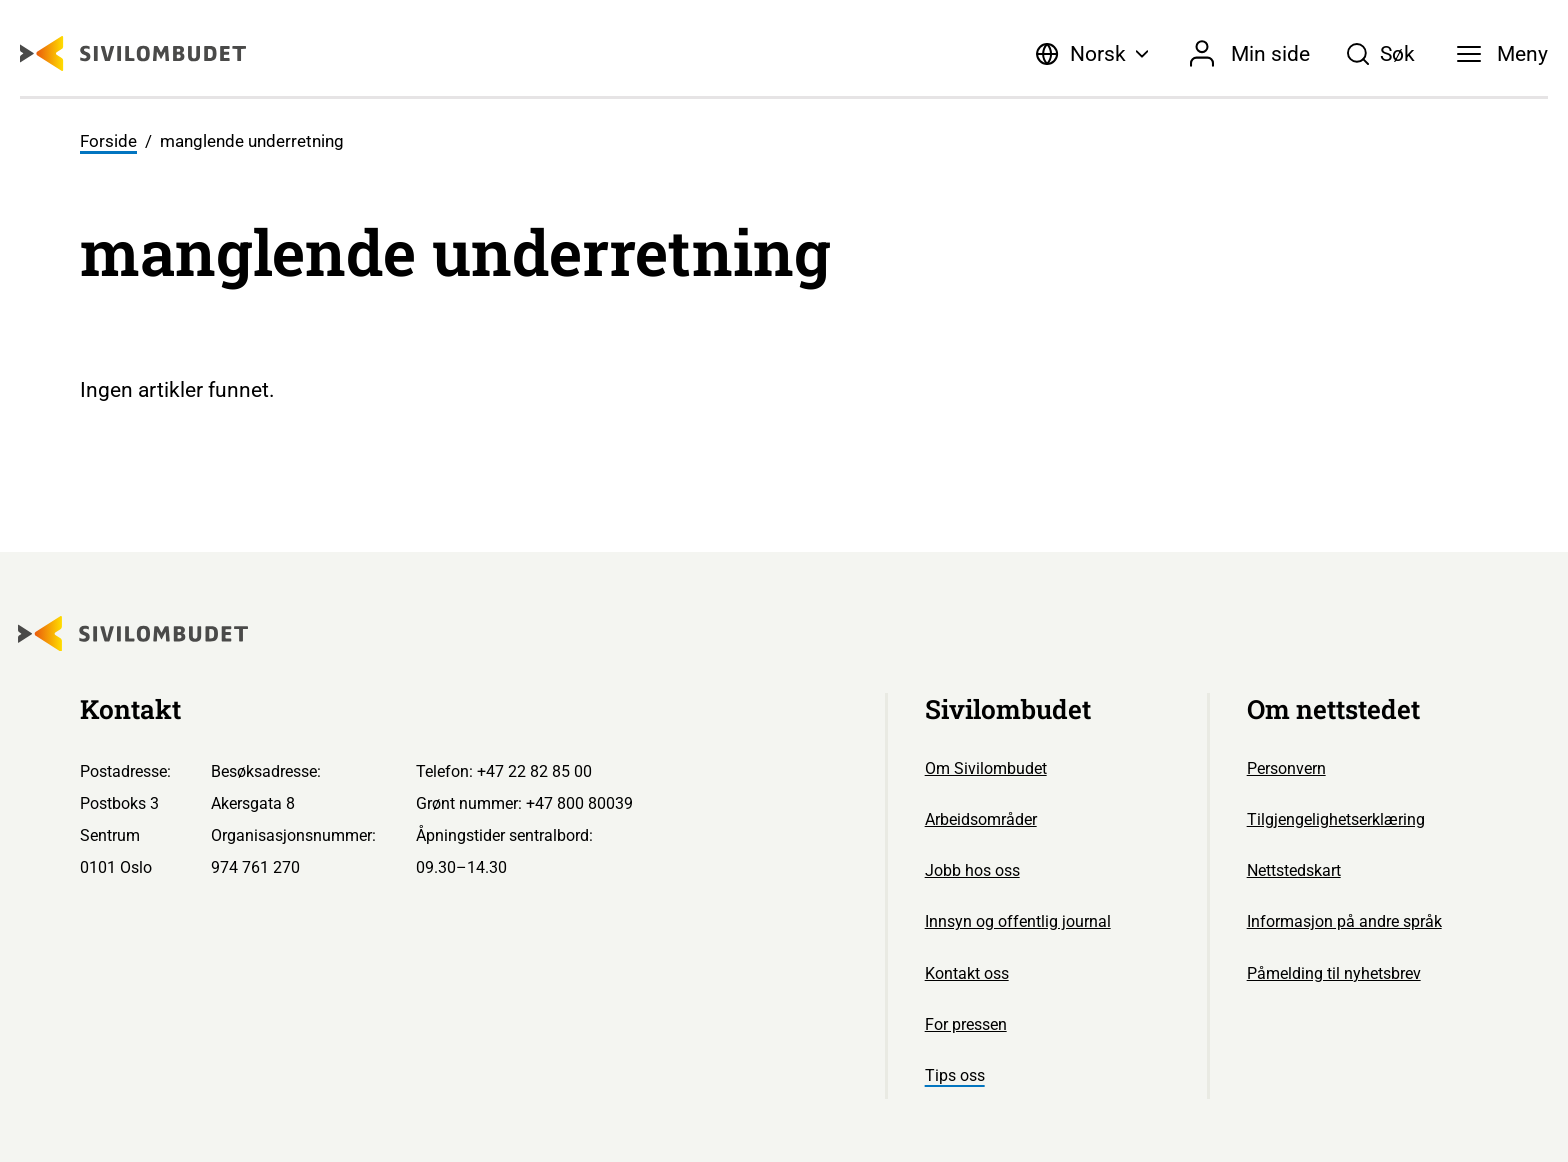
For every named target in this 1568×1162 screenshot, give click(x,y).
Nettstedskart (1294, 870)
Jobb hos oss (972, 870)
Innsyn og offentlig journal (1018, 921)
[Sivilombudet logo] (133, 53)
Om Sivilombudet (986, 768)
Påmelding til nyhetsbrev (1334, 973)
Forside (108, 141)
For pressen (966, 1024)
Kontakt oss (967, 973)
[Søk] (1380, 54)
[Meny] (1502, 54)
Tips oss (955, 1075)
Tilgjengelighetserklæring (1336, 819)
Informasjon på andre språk (1344, 921)
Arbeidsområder (981, 819)
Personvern (1286, 768)
